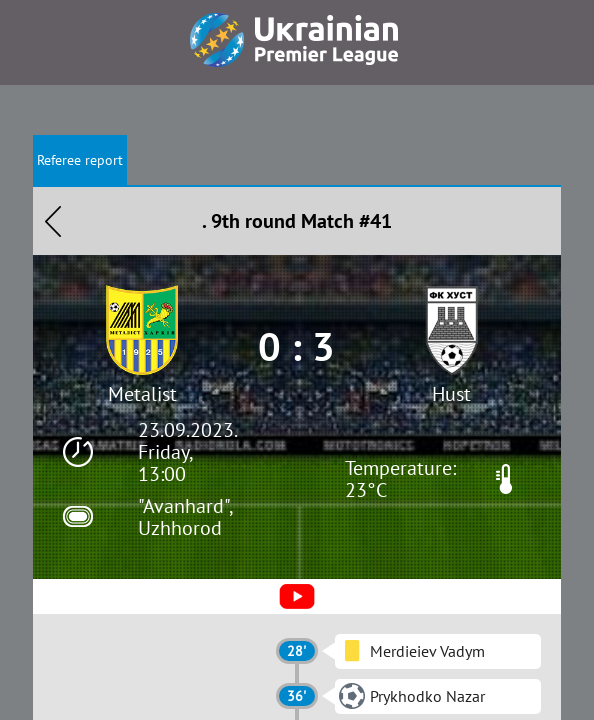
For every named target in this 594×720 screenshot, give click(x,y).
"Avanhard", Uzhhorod (185, 517)
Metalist (142, 394)
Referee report (80, 160)
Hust (451, 394)
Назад (53, 221)
